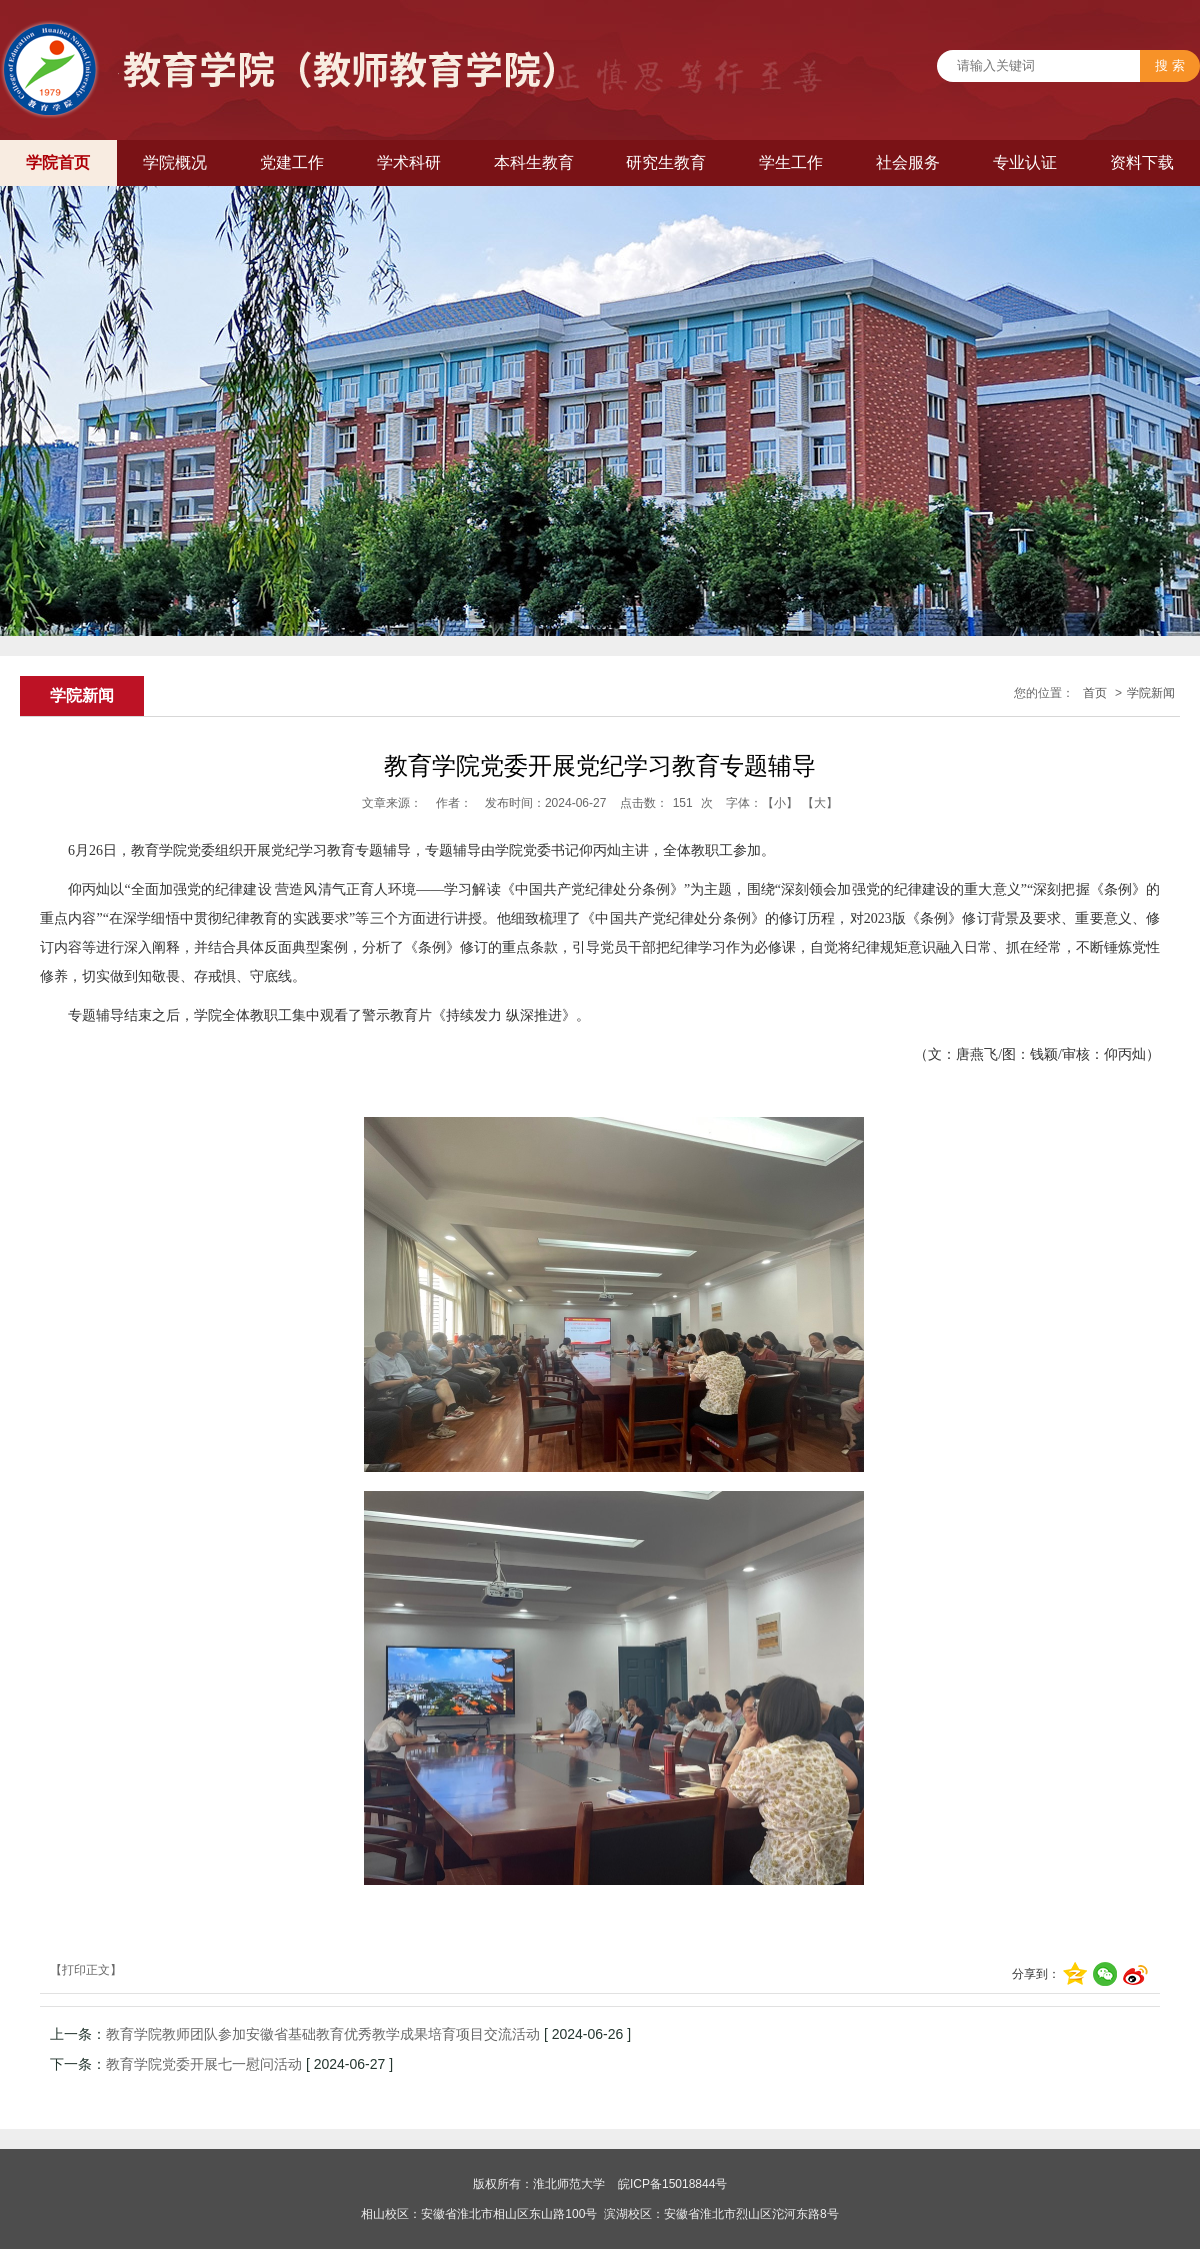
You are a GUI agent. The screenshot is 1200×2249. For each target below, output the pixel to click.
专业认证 (1025, 162)
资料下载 (1142, 162)
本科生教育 (534, 162)
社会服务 (908, 162)
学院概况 (175, 162)
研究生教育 (666, 162)
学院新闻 (1151, 693)
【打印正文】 (86, 1970)
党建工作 (292, 162)
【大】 (820, 803)
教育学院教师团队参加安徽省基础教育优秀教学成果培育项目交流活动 (323, 2034)
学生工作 (791, 162)
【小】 (780, 803)
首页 (1095, 693)
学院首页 (58, 162)
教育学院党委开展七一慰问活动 (204, 2064)
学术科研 (409, 162)
